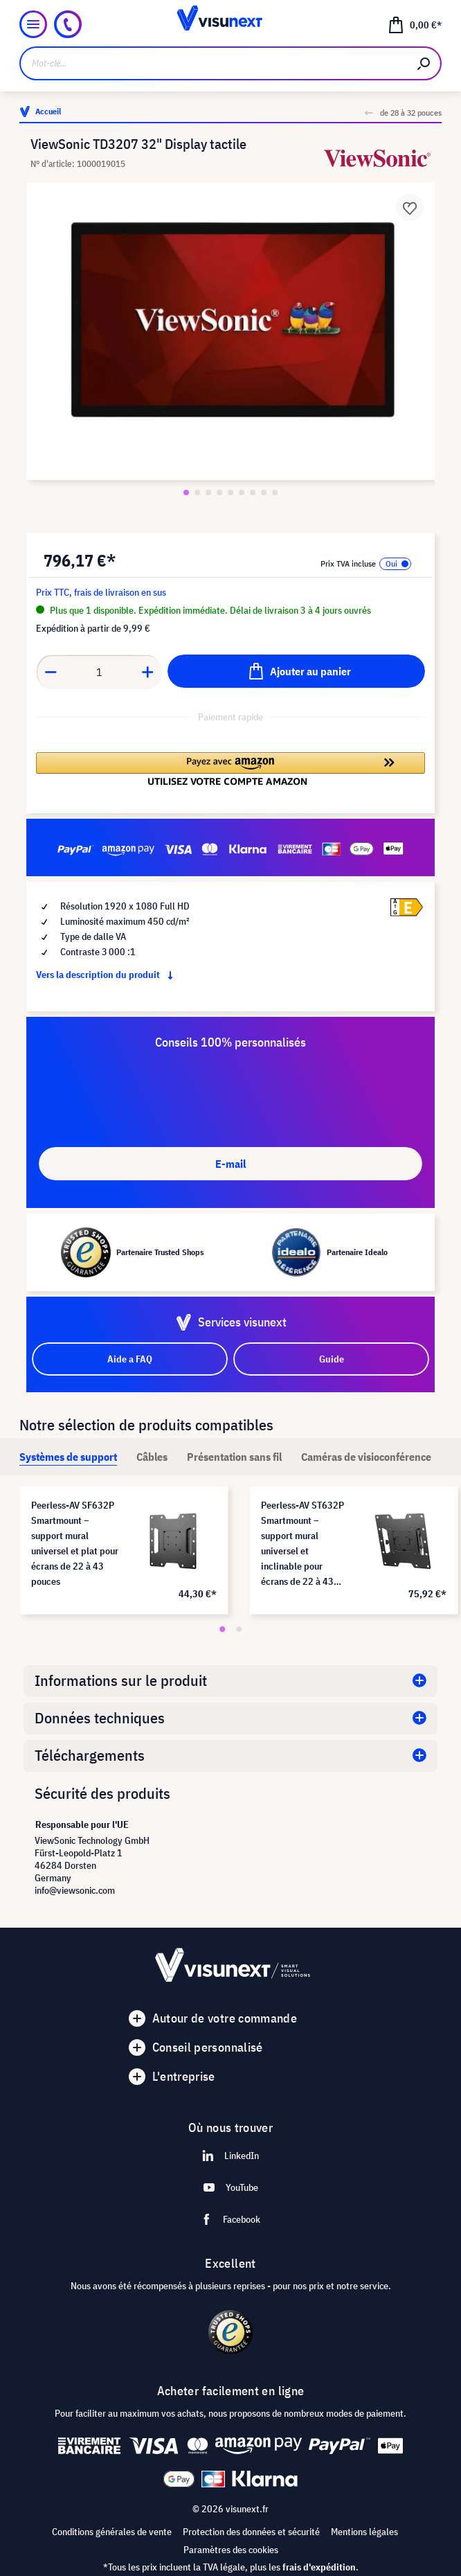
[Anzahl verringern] (50, 672)
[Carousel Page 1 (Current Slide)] (222, 1629)
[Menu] (33, 24)
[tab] (68, 1457)
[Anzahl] (99, 672)
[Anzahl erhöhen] (148, 672)
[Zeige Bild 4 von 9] (219, 492)
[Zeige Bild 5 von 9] (230, 492)
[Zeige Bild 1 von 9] (186, 492)
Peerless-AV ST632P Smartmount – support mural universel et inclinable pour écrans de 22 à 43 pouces (302, 1544)
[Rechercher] (424, 63)
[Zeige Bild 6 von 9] (241, 492)
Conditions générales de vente (112, 2531)
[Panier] (415, 24)
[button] (230, 768)
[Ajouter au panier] (296, 671)
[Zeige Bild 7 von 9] (252, 492)
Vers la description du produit (107, 974)
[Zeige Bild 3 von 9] (208, 492)
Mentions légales (364, 2531)
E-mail (230, 1164)
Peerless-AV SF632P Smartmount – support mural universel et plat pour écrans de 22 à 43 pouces (74, 1543)
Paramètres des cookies (230, 2549)
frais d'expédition (319, 2567)
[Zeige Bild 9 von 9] (275, 492)
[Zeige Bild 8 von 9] (263, 492)
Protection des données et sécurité (251, 2531)
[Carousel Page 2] (239, 1629)
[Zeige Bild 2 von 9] (197, 492)
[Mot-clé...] (213, 63)
